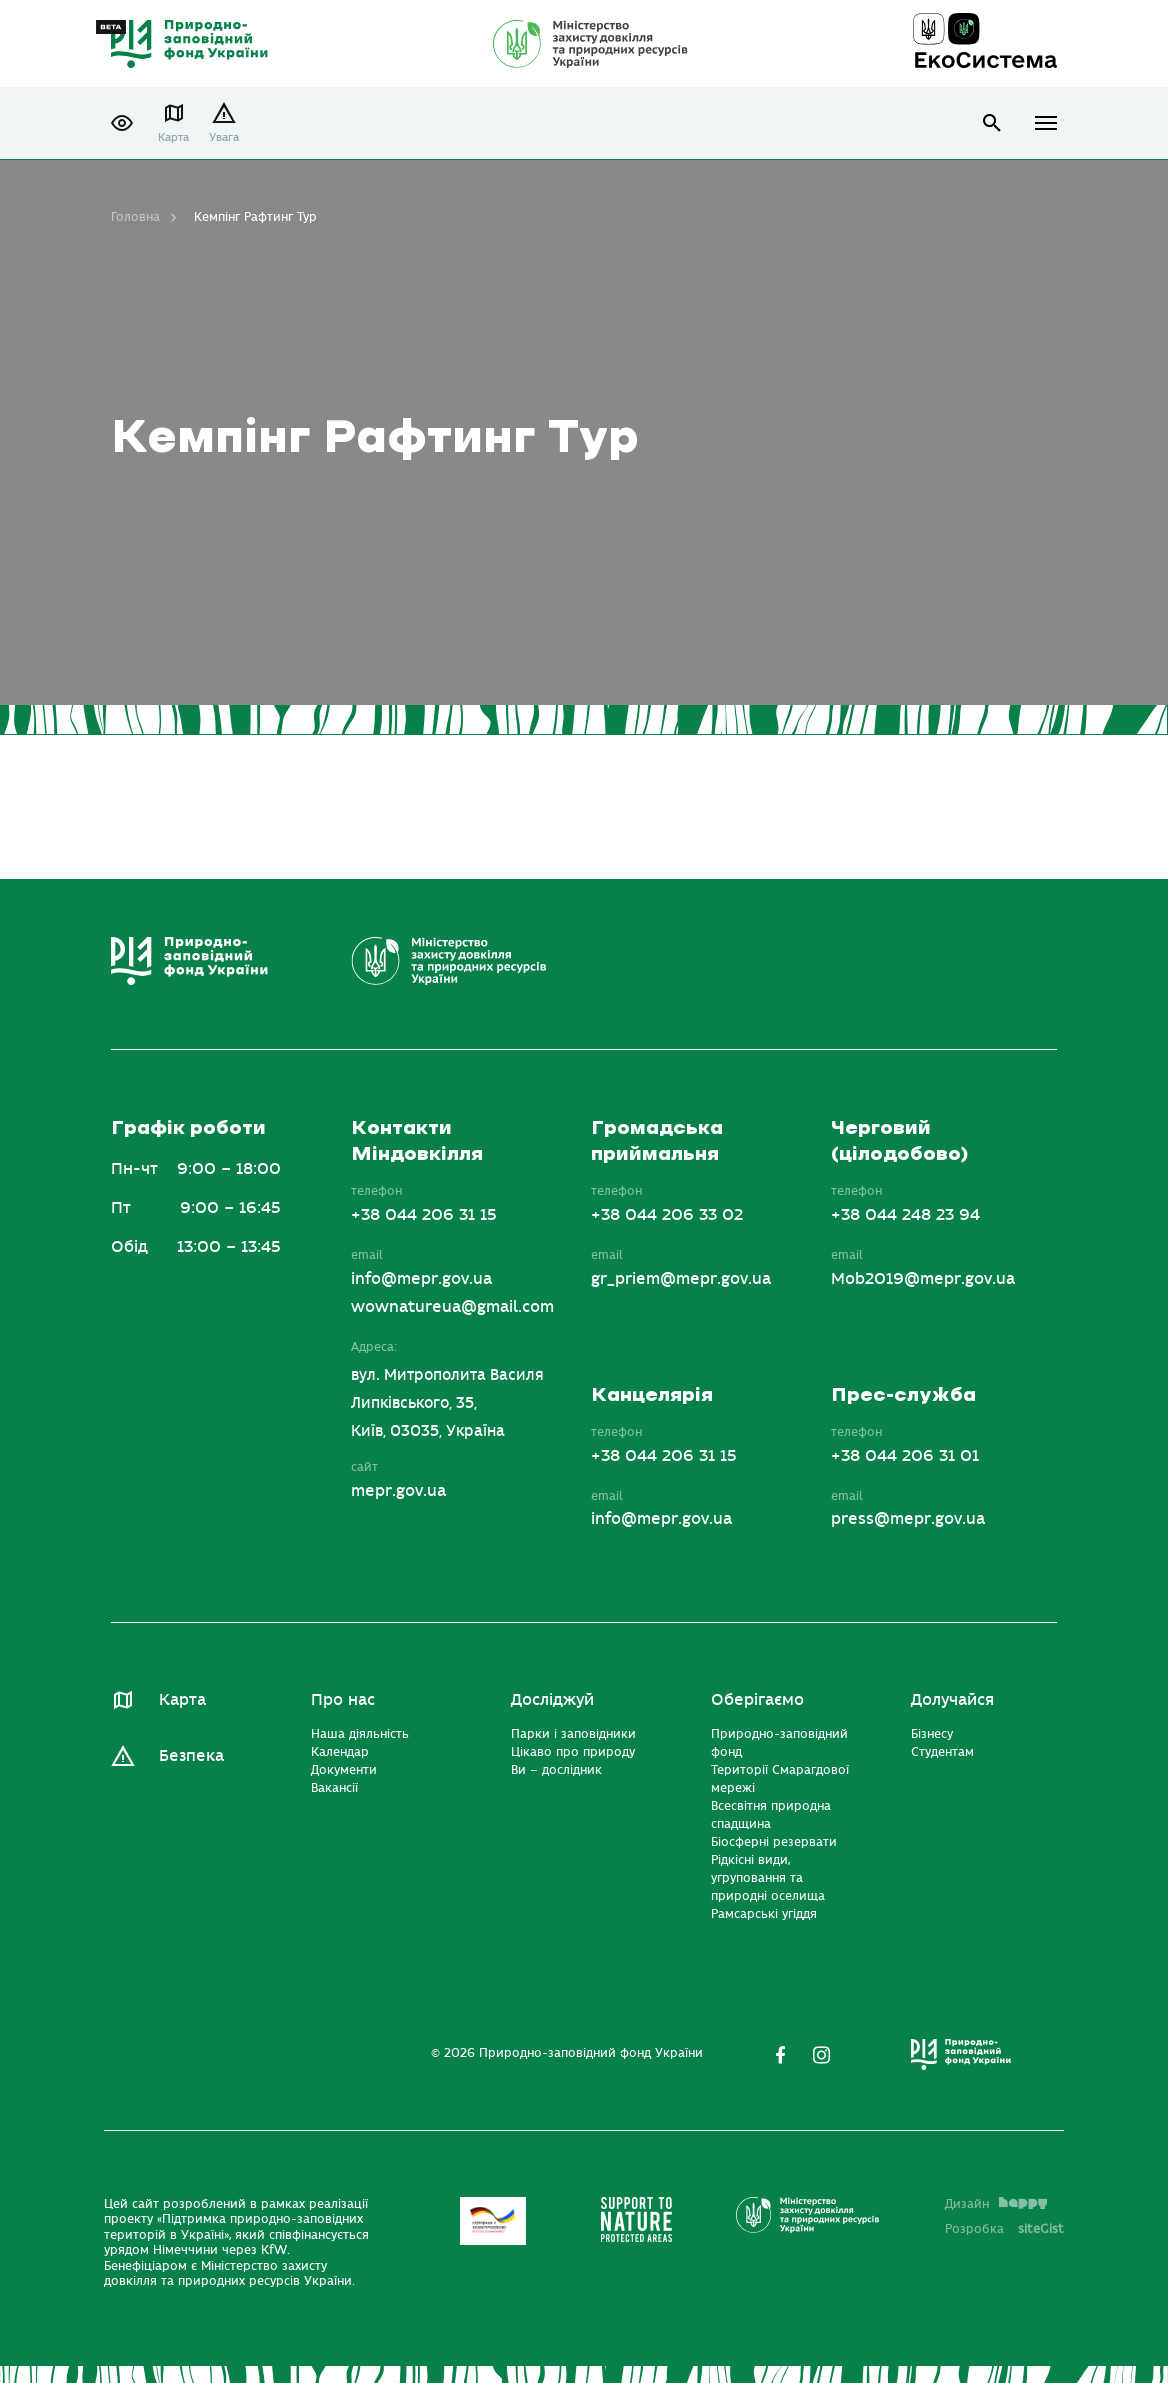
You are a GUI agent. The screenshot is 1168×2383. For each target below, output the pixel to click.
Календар (340, 1752)
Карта (173, 137)
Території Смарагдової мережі (780, 1779)
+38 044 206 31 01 (905, 1456)
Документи (344, 1770)
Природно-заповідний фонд (779, 1743)
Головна (135, 217)
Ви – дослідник (556, 1770)
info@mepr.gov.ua (421, 1279)
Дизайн (996, 2204)
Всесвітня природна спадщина (771, 1815)
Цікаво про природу (573, 1752)
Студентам (942, 1752)
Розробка (1004, 2229)
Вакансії (334, 1788)
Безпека (191, 1756)
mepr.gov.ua (398, 1491)
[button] (122, 123)
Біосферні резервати (774, 1842)
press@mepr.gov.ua (908, 1519)
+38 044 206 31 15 (424, 1215)
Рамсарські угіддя (764, 1914)
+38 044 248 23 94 (905, 1215)
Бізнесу (932, 1734)
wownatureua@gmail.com (452, 1307)
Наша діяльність (360, 1734)
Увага (224, 137)
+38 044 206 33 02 (667, 1215)
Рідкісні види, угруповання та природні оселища (768, 1878)
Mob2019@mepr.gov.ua (923, 1279)
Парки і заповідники (573, 1734)
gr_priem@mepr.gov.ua (681, 1279)
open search (992, 123)
